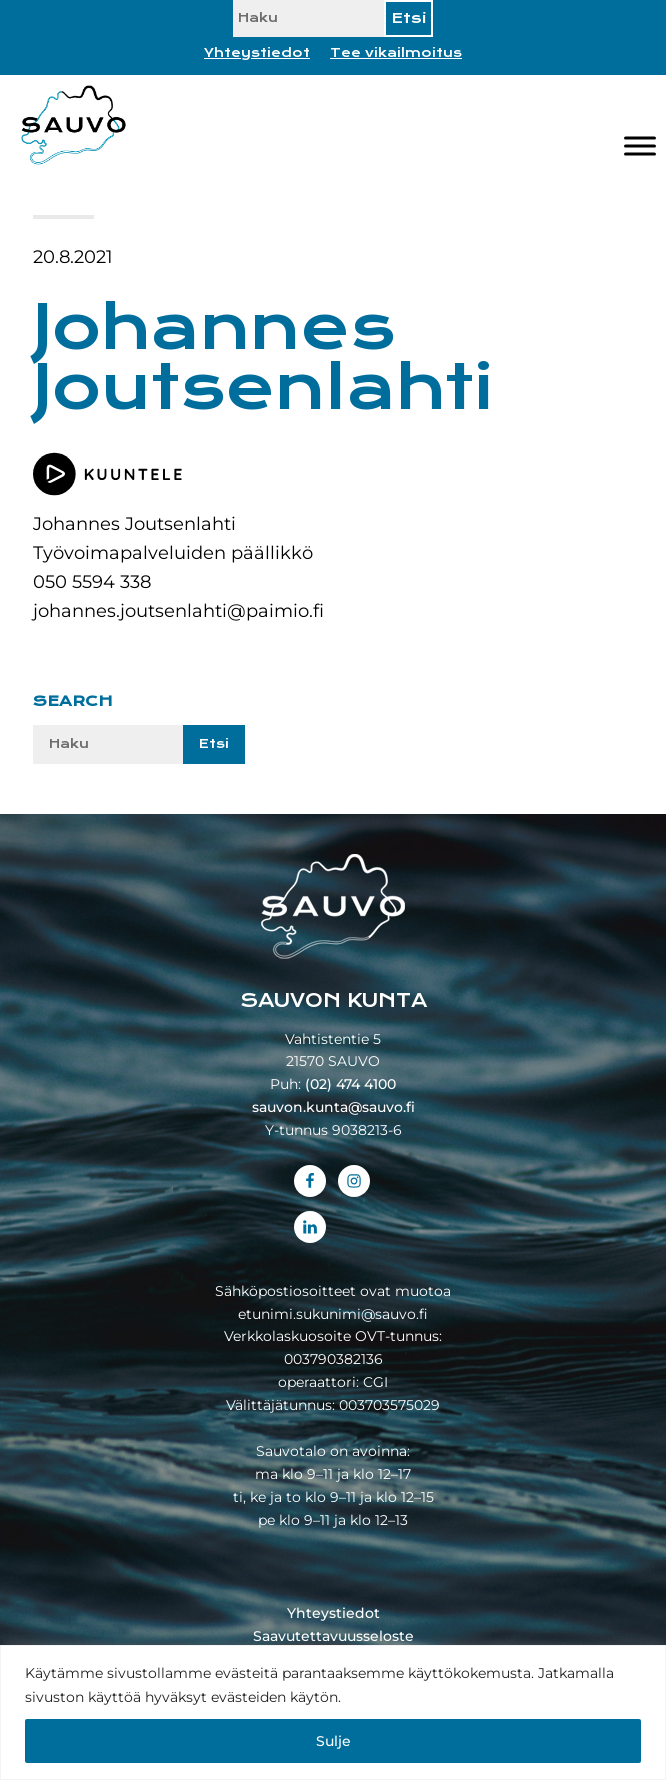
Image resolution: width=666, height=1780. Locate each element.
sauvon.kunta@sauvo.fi (333, 1107)
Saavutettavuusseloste (333, 1636)
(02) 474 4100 (350, 1084)
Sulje (333, 1741)
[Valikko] (640, 146)
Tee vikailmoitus (396, 53)
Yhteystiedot (257, 53)
